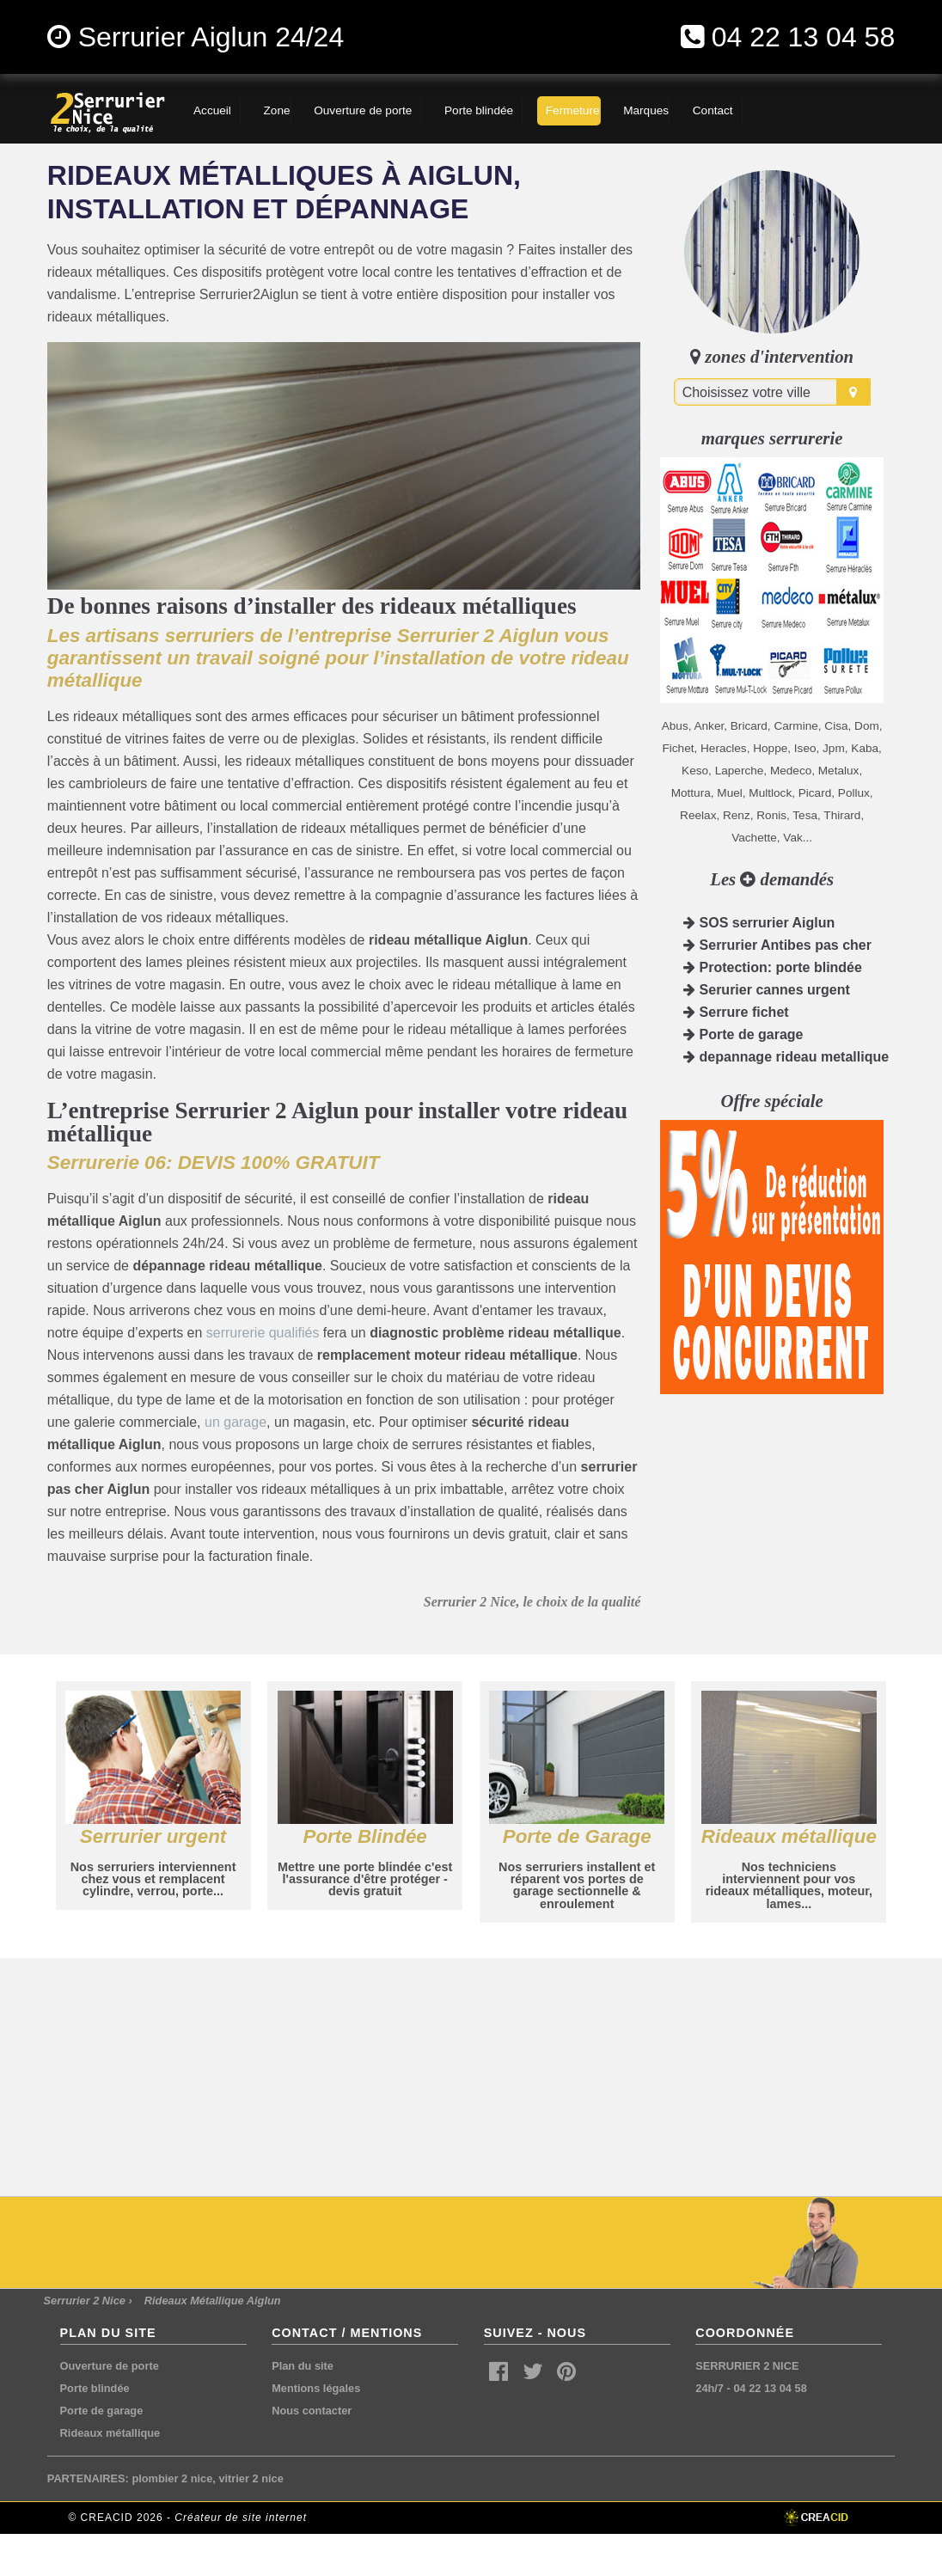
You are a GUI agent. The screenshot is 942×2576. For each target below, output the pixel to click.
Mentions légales (316, 2388)
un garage (235, 1422)
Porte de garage (743, 1034)
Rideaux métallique (110, 2432)
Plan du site (302, 2365)
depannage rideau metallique (786, 1056)
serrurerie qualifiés (263, 1332)
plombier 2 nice (172, 2478)
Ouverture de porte (109, 2365)
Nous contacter (312, 2410)
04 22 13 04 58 (804, 36)
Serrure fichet (735, 1012)
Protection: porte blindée (772, 967)
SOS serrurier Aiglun (759, 922)
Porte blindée (95, 2388)
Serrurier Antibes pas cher (777, 945)
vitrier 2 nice (250, 2478)
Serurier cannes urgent (766, 989)
